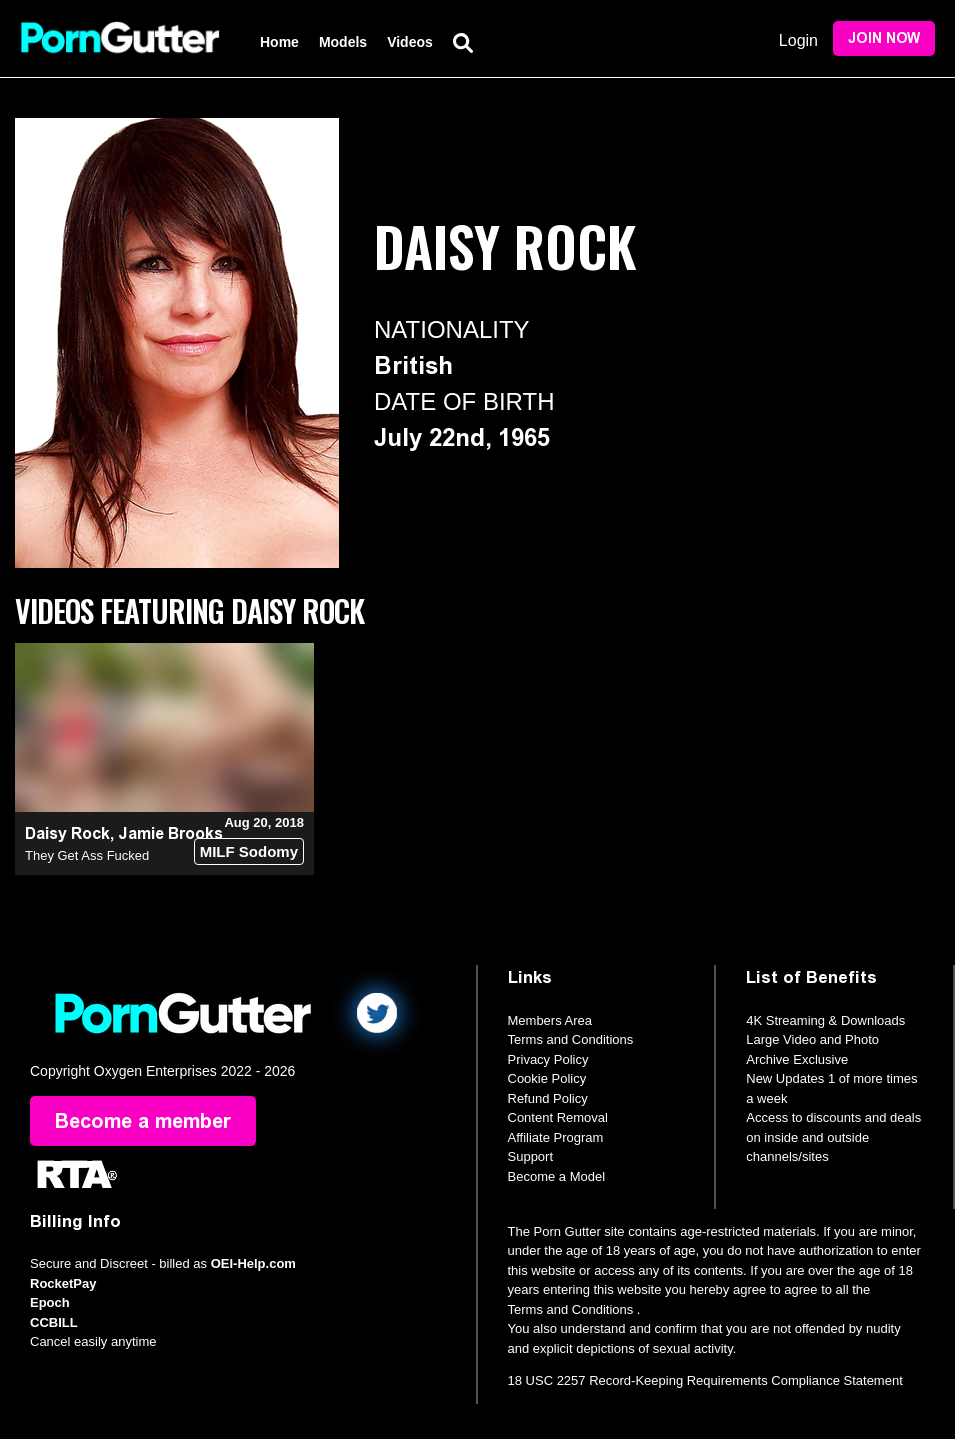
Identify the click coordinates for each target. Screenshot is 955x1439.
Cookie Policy (547, 1078)
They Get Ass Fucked (87, 855)
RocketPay (63, 1283)
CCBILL (54, 1322)
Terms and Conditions (571, 1039)
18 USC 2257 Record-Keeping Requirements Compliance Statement (705, 1380)
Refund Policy (548, 1098)
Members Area (550, 1020)
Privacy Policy (548, 1059)
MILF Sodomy (249, 851)
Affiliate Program (556, 1137)
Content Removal (558, 1117)
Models (343, 42)
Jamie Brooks (170, 833)
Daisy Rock (67, 833)
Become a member (143, 1121)
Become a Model (557, 1176)
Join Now (884, 38)
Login (798, 40)
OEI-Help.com (253, 1263)
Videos (410, 42)
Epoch (50, 1302)
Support (531, 1156)
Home (279, 42)
